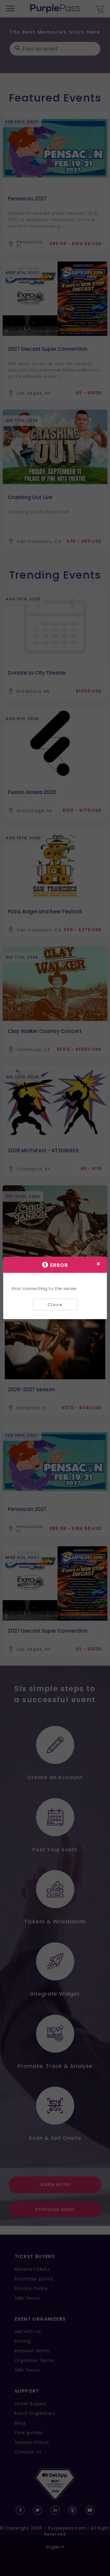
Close (55, 1304)
